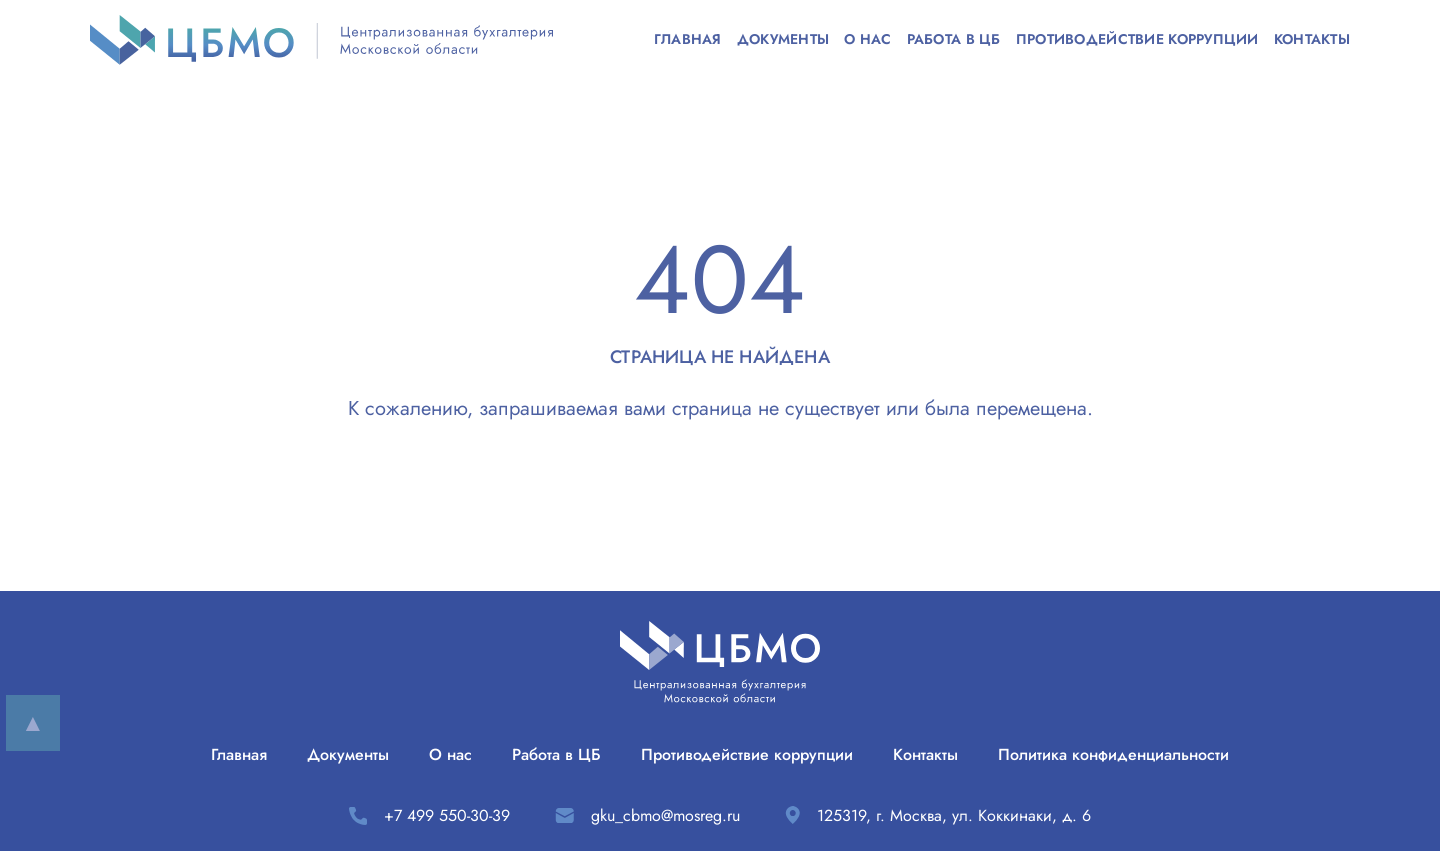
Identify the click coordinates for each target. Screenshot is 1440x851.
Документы (783, 39)
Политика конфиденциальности (1113, 754)
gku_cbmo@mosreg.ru (665, 815)
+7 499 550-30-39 (447, 815)
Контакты (1312, 39)
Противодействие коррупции (1137, 39)
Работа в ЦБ (954, 39)
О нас (867, 39)
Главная (688, 39)
